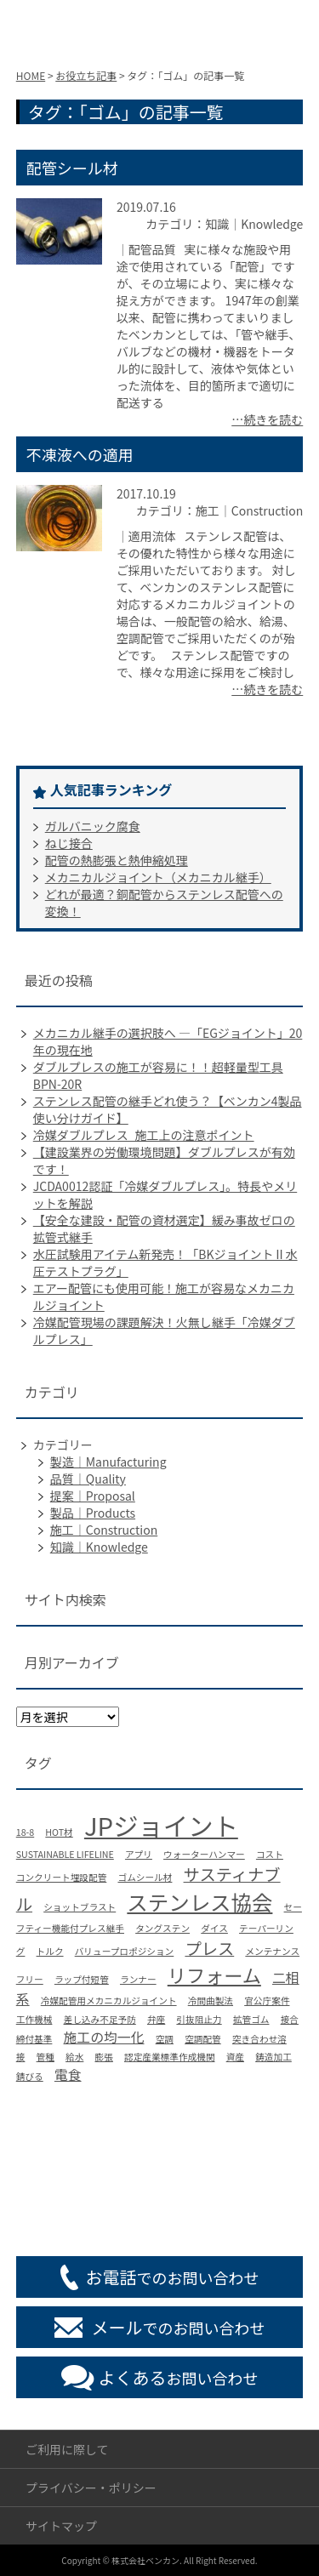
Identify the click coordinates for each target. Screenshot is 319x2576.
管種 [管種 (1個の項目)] (45, 2056)
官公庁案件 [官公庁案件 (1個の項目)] (266, 2000)
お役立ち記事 (86, 75)
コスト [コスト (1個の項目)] (269, 1854)
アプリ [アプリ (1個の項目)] (138, 1854)
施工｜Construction (103, 1529)
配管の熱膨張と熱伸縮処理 (116, 860)
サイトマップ (61, 2525)
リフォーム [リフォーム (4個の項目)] (214, 1974)
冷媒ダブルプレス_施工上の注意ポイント (143, 1134)
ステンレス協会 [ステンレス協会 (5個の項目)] (199, 1902)
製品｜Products (92, 1512)
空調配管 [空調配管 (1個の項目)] (203, 2038)
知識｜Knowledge (99, 1546)
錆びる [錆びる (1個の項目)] (29, 2076)
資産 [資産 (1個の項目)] (235, 2056)
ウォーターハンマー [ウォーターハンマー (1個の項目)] (204, 1854)
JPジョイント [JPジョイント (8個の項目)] (161, 1825)
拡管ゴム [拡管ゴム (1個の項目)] (251, 2019)
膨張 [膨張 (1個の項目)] (104, 2056)
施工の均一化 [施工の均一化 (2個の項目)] (104, 2037)
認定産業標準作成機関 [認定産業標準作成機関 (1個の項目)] (169, 2056)
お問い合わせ (179, 2377)
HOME (30, 75)
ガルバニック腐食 (92, 826)
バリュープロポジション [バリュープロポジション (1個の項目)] (124, 1951)
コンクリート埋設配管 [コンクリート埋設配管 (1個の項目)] (61, 1877)
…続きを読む (267, 419)
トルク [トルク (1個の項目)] (50, 1951)
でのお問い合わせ (172, 2277)
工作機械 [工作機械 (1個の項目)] (34, 2019)
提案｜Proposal (92, 1495)
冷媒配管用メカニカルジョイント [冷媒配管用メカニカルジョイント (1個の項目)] (109, 2000)
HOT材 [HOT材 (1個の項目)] (58, 1832)
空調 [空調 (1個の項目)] (165, 2038)
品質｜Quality (88, 1478)
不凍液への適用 (80, 454)
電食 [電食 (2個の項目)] (68, 2074)
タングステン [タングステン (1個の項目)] (162, 1928)
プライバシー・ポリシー (91, 2487)
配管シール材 (72, 168)
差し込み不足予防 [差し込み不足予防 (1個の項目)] (100, 2019)
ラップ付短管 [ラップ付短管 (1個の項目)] (81, 1979)
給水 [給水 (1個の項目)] (74, 2056)
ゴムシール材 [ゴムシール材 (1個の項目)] (144, 1877)
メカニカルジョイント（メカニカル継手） (158, 877)
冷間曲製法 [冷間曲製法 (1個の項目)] (210, 2000)
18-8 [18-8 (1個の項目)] (25, 1832)
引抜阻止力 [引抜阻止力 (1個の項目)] (198, 2019)
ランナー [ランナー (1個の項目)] (138, 1979)
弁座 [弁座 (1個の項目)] (156, 2019)
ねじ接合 (69, 843)
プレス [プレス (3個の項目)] (209, 1948)
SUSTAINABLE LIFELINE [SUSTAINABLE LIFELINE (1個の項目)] (65, 1854)
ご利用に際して (67, 2449)
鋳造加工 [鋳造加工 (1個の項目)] (273, 2056)
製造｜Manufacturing (108, 1461)
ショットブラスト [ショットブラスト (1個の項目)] (79, 1907)
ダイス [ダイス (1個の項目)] (214, 1928)
